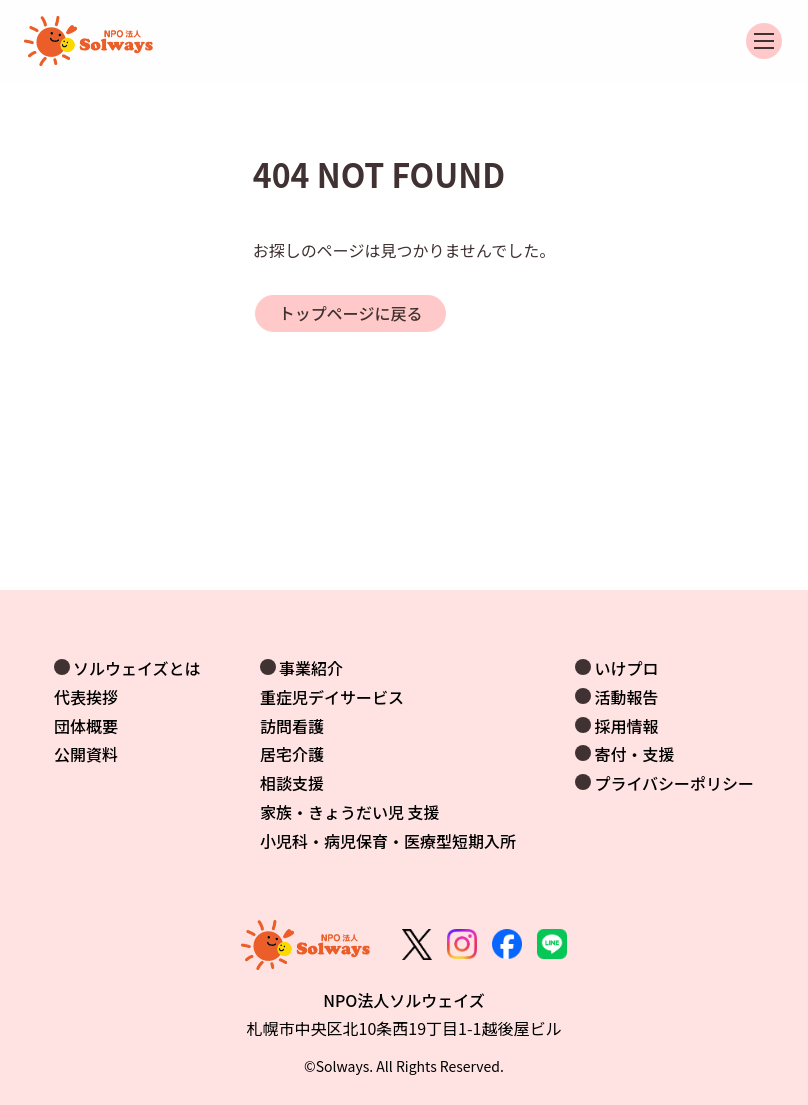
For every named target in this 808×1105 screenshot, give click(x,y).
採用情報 (626, 726)
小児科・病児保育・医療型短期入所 (388, 841)
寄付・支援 (634, 754)
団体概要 (86, 726)
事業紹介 (311, 668)
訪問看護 (292, 726)
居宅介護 (292, 754)
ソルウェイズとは (137, 668)
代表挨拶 (86, 697)
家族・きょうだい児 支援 (350, 812)
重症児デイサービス (332, 697)
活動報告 (626, 697)
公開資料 (86, 754)
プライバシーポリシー (674, 783)
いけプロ (626, 668)
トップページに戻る (351, 313)
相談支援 (292, 783)
